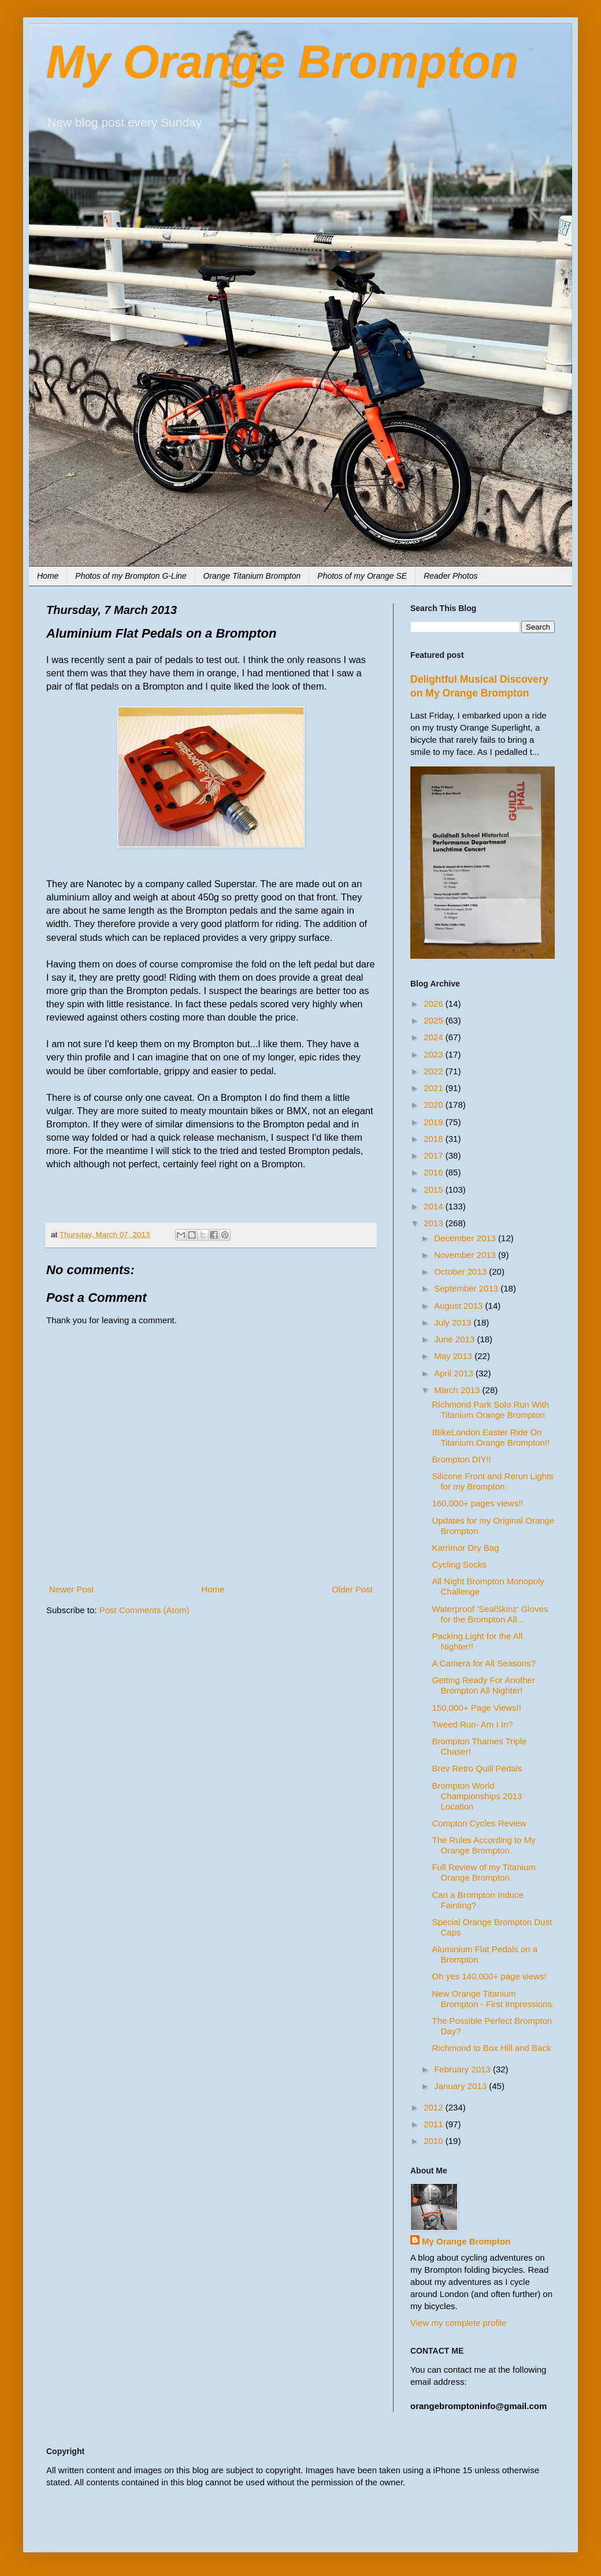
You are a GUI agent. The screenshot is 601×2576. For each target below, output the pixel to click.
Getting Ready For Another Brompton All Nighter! (483, 1685)
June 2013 (455, 1339)
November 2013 (466, 1255)
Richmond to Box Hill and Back (491, 2048)
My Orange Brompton (282, 62)
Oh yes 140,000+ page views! (489, 1976)
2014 (435, 1206)
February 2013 (463, 2069)
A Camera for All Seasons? (484, 1663)
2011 (435, 2124)
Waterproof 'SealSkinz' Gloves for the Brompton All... (490, 1614)
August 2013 (459, 1306)
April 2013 (455, 1373)
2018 (435, 1139)
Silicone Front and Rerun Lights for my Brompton (493, 1481)
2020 (435, 1105)
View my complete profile (458, 2323)
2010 (435, 2141)
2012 (435, 2107)
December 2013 (466, 1238)
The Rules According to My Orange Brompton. (484, 1845)
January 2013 (461, 2086)
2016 (435, 1172)
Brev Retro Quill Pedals (477, 1768)
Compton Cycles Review (479, 1823)
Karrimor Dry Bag (465, 1548)
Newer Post (71, 1589)
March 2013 (458, 1390)
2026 (435, 1003)
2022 (435, 1071)
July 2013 (453, 1322)
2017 (435, 1155)
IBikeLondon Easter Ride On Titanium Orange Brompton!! (491, 1437)
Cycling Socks (459, 1564)
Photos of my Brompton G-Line (130, 575)
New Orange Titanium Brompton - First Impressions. (493, 1999)
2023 (435, 1054)
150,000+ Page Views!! (476, 1708)
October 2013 (461, 1271)
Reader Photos (450, 575)
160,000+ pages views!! (478, 1503)
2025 (435, 1020)
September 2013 (467, 1288)
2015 (435, 1189)
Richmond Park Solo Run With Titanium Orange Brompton (491, 1409)
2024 (435, 1037)
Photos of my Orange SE (362, 575)
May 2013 (454, 1356)
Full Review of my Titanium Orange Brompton (484, 1872)
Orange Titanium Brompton (252, 575)
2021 (435, 1088)
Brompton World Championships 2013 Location (477, 1796)
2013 (435, 1223)
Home (47, 575)
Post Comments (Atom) (144, 1610)
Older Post (352, 1589)
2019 (435, 1122)
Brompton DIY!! (462, 1459)
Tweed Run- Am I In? (472, 1724)
